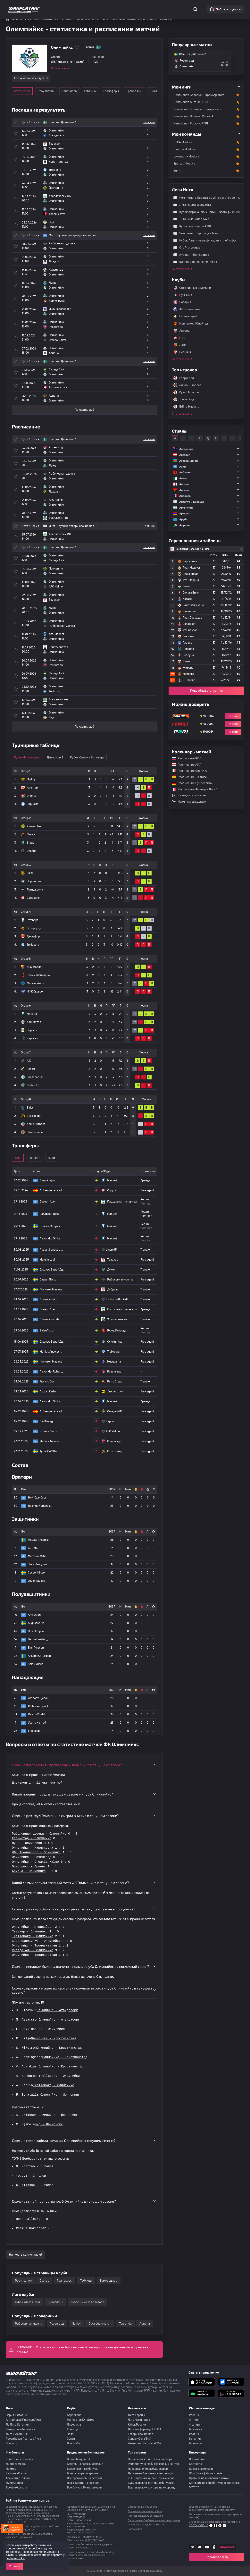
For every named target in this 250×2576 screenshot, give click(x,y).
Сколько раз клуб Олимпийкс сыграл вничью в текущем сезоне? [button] (65, 1815)
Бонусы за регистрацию (83, 2473)
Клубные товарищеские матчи (76, 235)
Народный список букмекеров (148, 2468)
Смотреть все (181, 269)
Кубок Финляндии (27, 757)
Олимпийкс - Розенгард (31, 1857)
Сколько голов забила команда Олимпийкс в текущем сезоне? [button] (63, 2140)
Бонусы (94, 5)
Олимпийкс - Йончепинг (60, 2095)
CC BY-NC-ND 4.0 (207, 2526)
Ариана (144, 2323)
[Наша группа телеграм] (192, 2547)
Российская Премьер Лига (23, 2438)
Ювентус (73, 2429)
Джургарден (35, 967)
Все (24, 1158)
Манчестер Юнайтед (190, 323)
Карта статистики (201, 2468)
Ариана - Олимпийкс (29, 1871)
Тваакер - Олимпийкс (29, 1932)
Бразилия (195, 2429)
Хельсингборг (36, 1124)
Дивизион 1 (68, 122)
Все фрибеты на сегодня (83, 2483)
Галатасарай (185, 316)
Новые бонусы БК (78, 2459)
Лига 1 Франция (16, 2434)
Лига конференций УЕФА (144, 2429)
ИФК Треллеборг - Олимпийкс (36, 1852)
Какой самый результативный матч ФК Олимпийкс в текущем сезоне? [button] (70, 1882)
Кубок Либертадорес (191, 255)
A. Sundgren (26, 2076)
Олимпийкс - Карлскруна (32, 1848)
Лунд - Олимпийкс (27, 1843)
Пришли (51, 1158)
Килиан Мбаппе (16, 2473)
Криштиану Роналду (19, 2459)
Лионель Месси (16, 2464)
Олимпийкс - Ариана (29, 1866)
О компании (197, 2459)
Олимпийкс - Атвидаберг (32, 1927)
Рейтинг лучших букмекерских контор (153, 2464)
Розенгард (57, 2323)
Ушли (78, 1158)
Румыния (182, 295)
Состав (44, 2280)
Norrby (76, 2323)
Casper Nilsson (49, 1279)
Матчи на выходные (189, 802)
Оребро (31, 851)
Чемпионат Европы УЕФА (144, 2443)
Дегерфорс (34, 936)
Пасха (31, 834)
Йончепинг (111, 1893)
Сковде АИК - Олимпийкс (32, 1950)
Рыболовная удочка (28, 2323)
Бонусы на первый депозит (85, 2464)
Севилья (182, 352)
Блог (137, 5)
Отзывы (150, 5)
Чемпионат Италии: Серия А (193, 116)
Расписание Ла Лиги (187, 777)
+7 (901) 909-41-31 (91, 2537)
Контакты (195, 2464)
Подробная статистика (206, 690)
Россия (194, 2415)
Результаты (51, 91)
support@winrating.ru (79, 2547)
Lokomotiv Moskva (186, 156)
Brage (30, 842)
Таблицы (86, 2280)
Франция (195, 2424)
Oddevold (32, 1085)
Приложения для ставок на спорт (150, 2459)
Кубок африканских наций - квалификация (206, 212)
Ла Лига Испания (17, 2424)
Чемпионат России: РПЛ (190, 123)
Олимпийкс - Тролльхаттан (34, 1946)
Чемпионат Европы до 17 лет (196, 233)
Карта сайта (135, 2529)
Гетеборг (32, 920)
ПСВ (179, 338)
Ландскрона (35, 889)
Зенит (71, 2438)
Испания (195, 2438)
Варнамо (32, 804)
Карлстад (33, 1038)
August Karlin (48, 1391)
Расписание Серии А (187, 771)
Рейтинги (78, 5)
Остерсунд (34, 928)
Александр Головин (18, 2478)
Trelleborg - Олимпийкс (32, 1936)
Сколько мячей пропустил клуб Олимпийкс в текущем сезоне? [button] (64, 2201)
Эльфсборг (34, 1116)
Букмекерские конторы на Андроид (151, 2487)
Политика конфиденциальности (146, 2524)
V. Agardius (26, 2067)
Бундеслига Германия (20, 2429)
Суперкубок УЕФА (139, 2438)
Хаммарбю (34, 826)
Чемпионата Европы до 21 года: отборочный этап (211, 197)
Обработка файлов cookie (205, 2473)
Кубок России (137, 2424)
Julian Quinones (187, 385)
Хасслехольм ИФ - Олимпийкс (36, 1941)
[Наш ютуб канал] (207, 2547)
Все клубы (73, 2443)
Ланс (179, 345)
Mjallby (31, 779)
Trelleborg (33, 944)
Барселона (74, 2415)
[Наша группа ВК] (199, 2547)
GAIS (30, 873)
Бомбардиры (108, 2280)
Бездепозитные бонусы (82, 2468)
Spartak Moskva (184, 163)
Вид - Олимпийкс (49, 2124)
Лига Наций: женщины (192, 205)
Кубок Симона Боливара (91, 757)
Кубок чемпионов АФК (192, 226)
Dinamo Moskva (184, 149)
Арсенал (182, 331)
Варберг (32, 1030)
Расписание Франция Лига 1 (192, 789)
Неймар (11, 2468)
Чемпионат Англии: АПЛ (190, 102)
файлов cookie (15, 2558)
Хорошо (14, 2566)
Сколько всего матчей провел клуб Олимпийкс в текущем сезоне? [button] (67, 1765)
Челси (71, 2434)
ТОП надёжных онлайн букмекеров (151, 2478)
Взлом (31, 1069)
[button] (206, 449)
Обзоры (109, 5)
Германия (195, 2443)
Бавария (182, 302)
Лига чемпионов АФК (191, 219)
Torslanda (125, 2323)
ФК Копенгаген (187, 309)
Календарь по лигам (189, 795)
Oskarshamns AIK (99, 2323)
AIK (29, 1060)
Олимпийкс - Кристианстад (53, 2038)
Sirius (30, 1107)
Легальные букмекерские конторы (150, 2473)
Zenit (176, 171)
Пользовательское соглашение (145, 2515)
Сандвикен (34, 897)
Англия (194, 2419)
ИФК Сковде (35, 991)
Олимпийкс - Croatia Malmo (35, 1862)
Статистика (59, 5)
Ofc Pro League (186, 247)
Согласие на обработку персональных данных (214, 2484)
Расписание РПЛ (185, 758)
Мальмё (32, 1014)
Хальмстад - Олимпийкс (31, 1838)
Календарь (77, 91)
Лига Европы (136, 2415)
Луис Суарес (14, 2483)
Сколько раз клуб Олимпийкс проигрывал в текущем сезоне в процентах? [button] (73, 1909)
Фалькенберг (35, 983)
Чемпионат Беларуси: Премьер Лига (198, 95)
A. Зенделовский (51, 1190)
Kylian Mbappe (186, 392)
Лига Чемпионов (139, 2419)
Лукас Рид (183, 399)
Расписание (23, 2280)
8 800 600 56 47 (94, 2540)
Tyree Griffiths (48, 1451)
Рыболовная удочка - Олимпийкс (39, 1834)
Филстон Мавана (51, 1289)
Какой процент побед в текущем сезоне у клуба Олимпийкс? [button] (62, 1794)
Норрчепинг (35, 881)
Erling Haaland (186, 407)
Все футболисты (17, 2487)
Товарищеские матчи (142, 2434)
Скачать (124, 5)
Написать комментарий (25, 2254)
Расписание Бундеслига (190, 783)
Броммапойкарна (38, 975)
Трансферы (132, 91)
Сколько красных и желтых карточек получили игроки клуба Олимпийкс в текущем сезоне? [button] (82, 1990)
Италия (194, 2434)
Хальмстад (34, 1022)
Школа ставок (169, 5)
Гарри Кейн (184, 378)
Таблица (105, 91)
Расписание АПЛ (185, 764)
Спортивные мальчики (192, 288)
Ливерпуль (74, 2424)
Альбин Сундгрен (39, 1656)
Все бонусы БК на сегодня (84, 2487)
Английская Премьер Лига (23, 2419)
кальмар (32, 787)
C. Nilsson (25, 2185)
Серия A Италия (16, 2415)
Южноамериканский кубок (195, 262)
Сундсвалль (35, 1132)
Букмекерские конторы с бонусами (151, 2483)
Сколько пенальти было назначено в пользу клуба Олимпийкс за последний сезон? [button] (80, 1966)
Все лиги (12, 2443)
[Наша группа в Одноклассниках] (214, 2547)
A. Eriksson (26, 2115)
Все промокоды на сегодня (84, 2478)
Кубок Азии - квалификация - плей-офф (204, 240)
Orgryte (31, 796)
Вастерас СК (35, 1077)
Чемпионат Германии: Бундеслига (197, 109)
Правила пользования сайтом (209, 2478)
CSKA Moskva (182, 142)
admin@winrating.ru (106, 2552)
